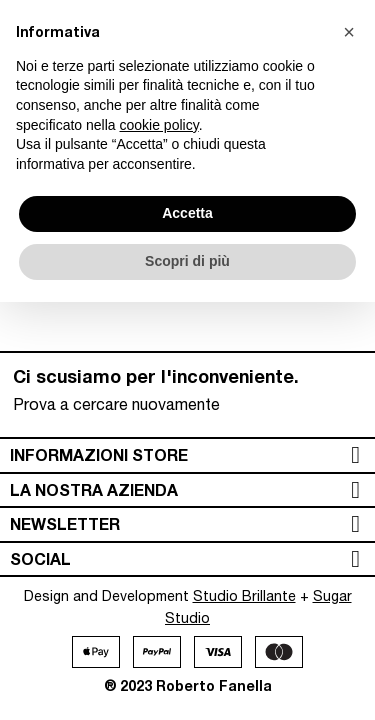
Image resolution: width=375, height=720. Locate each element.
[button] (349, 32)
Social (40, 558)
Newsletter (65, 523)
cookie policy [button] (159, 125)
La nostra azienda (94, 489)
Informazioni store (99, 454)
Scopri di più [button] (187, 261)
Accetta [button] (187, 213)
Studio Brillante (244, 596)
